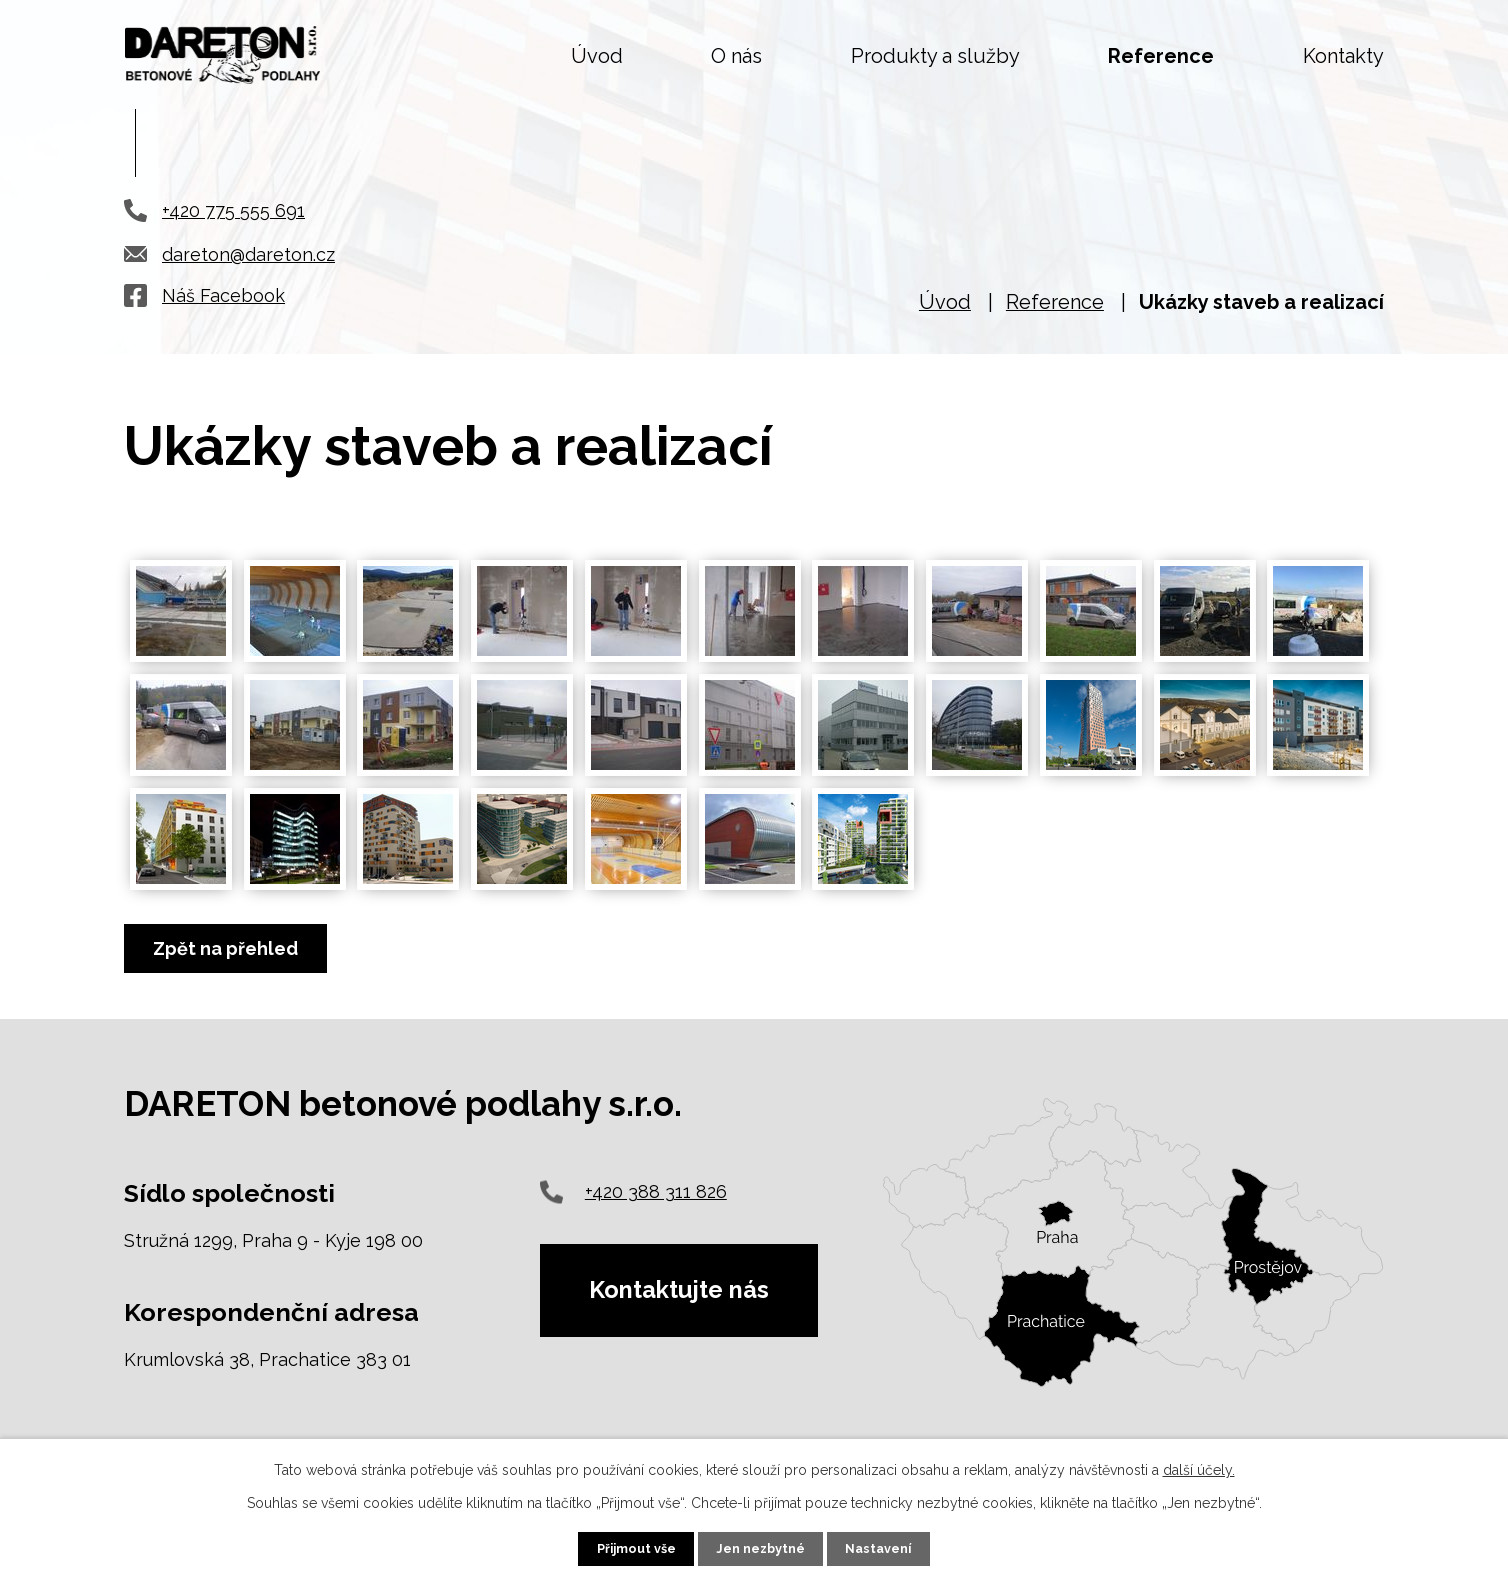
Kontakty (1343, 56)
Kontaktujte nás (680, 1290)
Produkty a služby (935, 56)
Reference (1161, 56)
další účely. (1199, 1470)
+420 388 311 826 (656, 1191)
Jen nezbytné (760, 1548)
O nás (736, 56)
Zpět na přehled (225, 948)
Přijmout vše (636, 1548)
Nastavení (878, 1548)
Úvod (597, 56)
